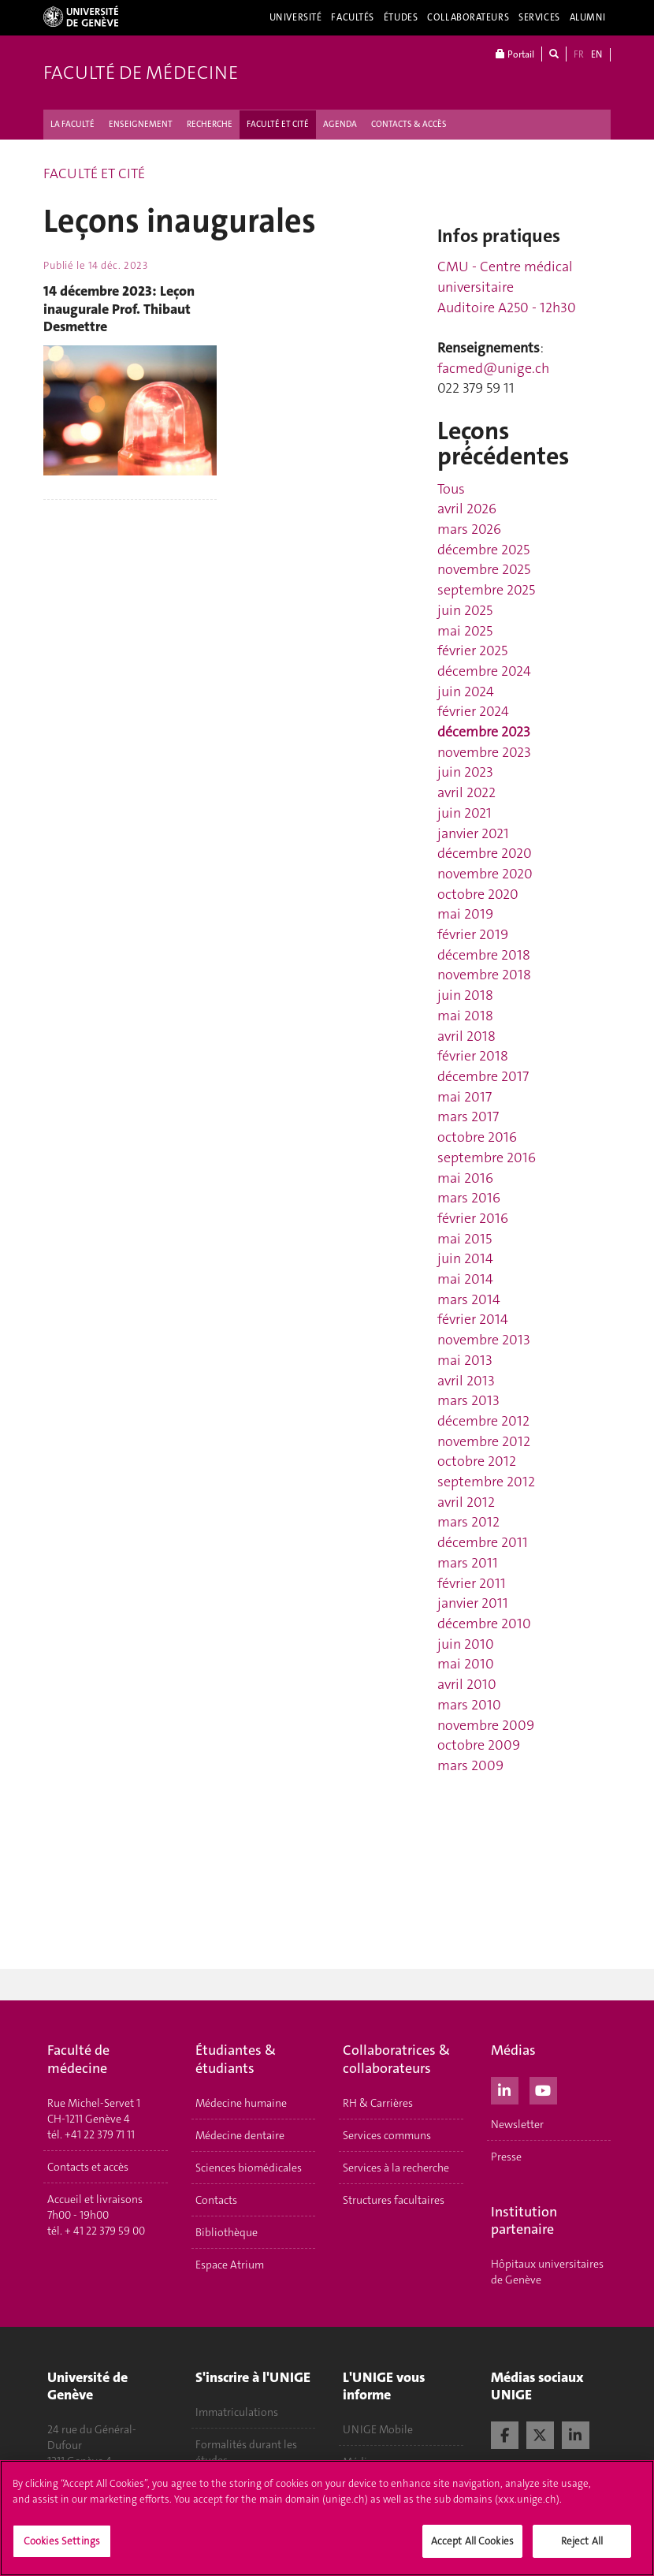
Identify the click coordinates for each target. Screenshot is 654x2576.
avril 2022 (466, 792)
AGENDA (340, 124)
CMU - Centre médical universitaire (505, 276)
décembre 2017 (483, 1076)
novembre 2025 (483, 569)
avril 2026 (466, 508)
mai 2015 (464, 1238)
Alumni (588, 17)
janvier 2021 (473, 833)
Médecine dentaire (239, 2135)
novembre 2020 (485, 873)
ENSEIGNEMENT (141, 124)
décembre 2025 (483, 549)
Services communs (387, 2135)
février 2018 (472, 1055)
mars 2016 (468, 1197)
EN (596, 54)
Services (539, 17)
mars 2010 (469, 1704)
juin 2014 (465, 1258)
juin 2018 (465, 995)
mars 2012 (468, 1521)
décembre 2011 (482, 1542)
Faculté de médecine (140, 72)
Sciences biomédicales (248, 2167)
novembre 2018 (484, 974)
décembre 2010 (484, 1623)
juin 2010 (465, 1644)
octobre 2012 (476, 1461)
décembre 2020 (484, 853)
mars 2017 (468, 1116)
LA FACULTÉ (72, 124)
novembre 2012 (483, 1441)
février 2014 (472, 1319)
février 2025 (472, 650)
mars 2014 (468, 1299)
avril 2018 (466, 1036)
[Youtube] (543, 2088)
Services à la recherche (396, 2167)
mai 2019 (465, 913)
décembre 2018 (483, 954)
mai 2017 (464, 1096)
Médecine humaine (241, 2103)
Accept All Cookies (472, 2547)
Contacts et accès (87, 2167)
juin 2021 (464, 812)
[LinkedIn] (504, 2088)
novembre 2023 (484, 752)
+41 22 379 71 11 (100, 2134)
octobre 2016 (477, 1137)
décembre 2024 (484, 671)
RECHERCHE (209, 124)
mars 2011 (467, 1562)
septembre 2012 (486, 1481)
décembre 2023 (483, 731)
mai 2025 (464, 630)
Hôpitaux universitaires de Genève (547, 2272)
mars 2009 (470, 1765)
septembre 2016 (486, 1157)
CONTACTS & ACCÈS (409, 124)
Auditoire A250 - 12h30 (506, 307)
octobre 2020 (477, 894)
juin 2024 (465, 691)
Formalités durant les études (246, 2452)
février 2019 (472, 934)
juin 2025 (464, 610)
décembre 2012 (483, 1420)
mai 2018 (465, 1015)
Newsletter (517, 2124)
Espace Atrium (229, 2264)
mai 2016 (465, 1178)
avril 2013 (466, 1380)
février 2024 (473, 711)
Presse (506, 2156)
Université (295, 17)
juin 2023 (465, 771)
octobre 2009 (478, 1744)
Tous (451, 488)
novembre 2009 (485, 1725)
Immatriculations (236, 2412)
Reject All (582, 2547)
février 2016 (472, 1218)
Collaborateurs (468, 17)
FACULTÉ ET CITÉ (278, 124)
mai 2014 (465, 1278)
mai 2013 (464, 1360)
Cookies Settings (62, 2547)
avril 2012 (466, 1502)
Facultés (352, 17)
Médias (360, 2462)
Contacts (216, 2200)
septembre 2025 (486, 589)
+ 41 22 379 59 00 (105, 2231)
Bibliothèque (226, 2232)
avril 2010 (466, 1684)
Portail (515, 54)
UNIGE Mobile (378, 2429)
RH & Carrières (378, 2103)
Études (401, 17)
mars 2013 (468, 1400)
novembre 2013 (483, 1339)
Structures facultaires (393, 2200)
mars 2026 (469, 529)
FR (579, 54)
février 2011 (471, 1583)
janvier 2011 (472, 1603)
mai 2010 (465, 1663)
